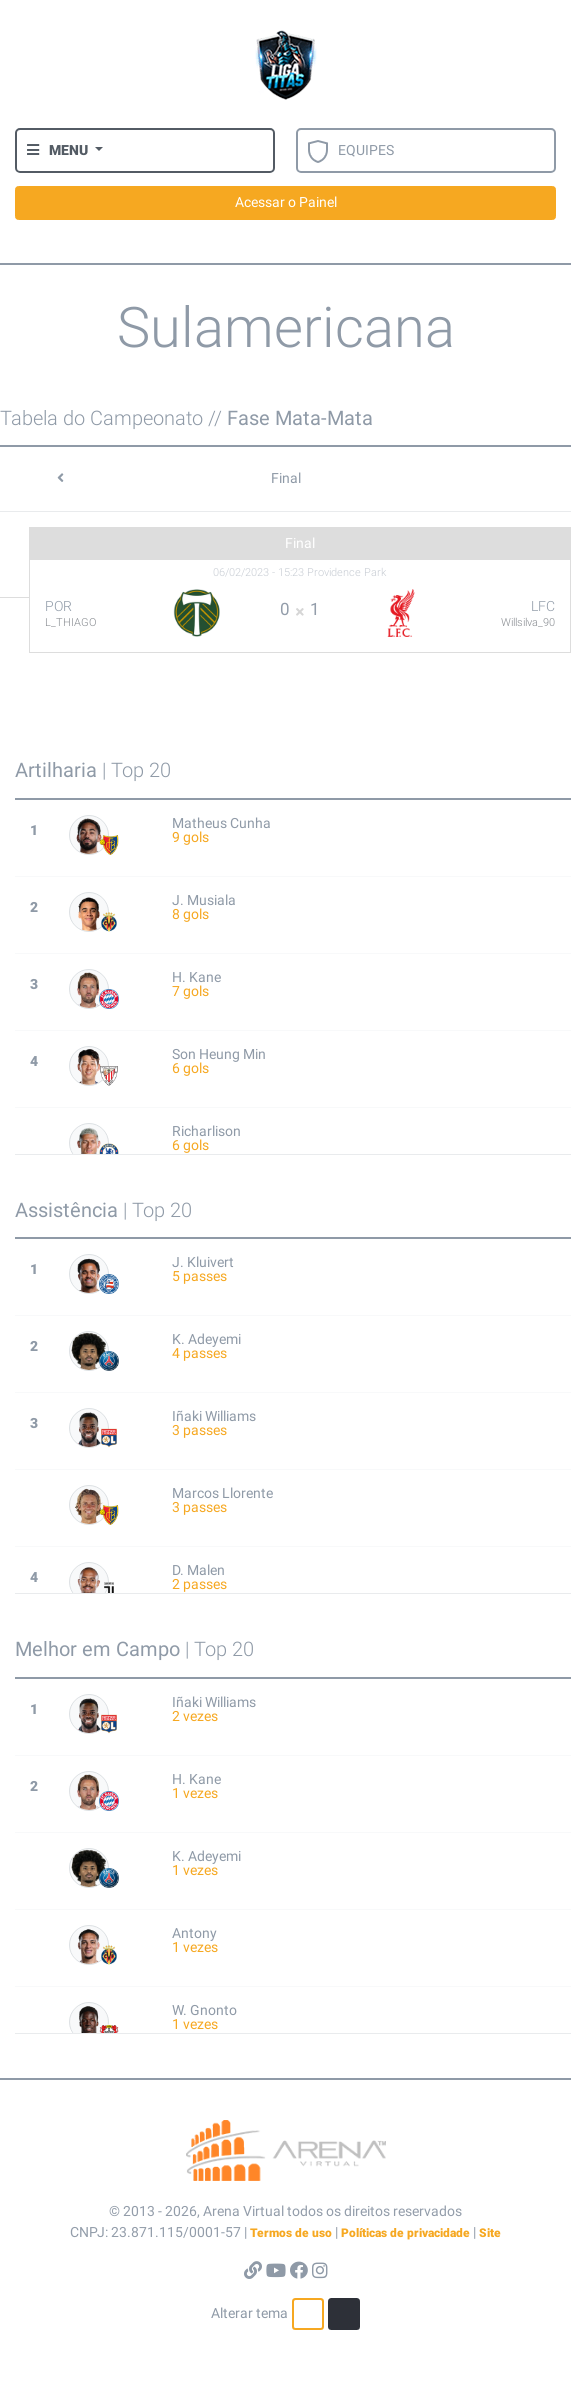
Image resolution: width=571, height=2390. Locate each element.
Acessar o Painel (286, 202)
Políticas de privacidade (405, 2233)
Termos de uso (291, 2233)
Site (490, 2233)
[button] (65, 150)
